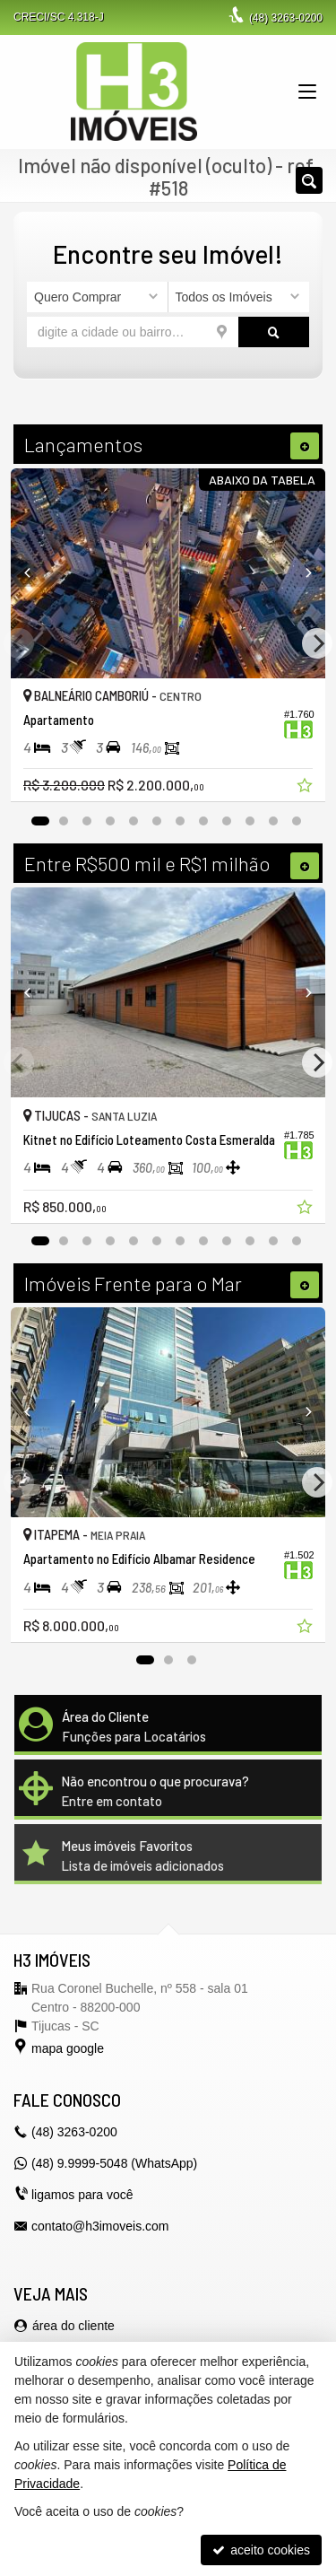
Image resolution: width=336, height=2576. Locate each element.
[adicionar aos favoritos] (306, 788)
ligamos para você (82, 2194)
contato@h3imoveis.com (100, 2226)
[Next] (301, 573)
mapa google (67, 2048)
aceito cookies (261, 2550)
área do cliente (73, 2325)
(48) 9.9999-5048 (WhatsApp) (114, 2163)
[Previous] (34, 573)
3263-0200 (286, 18)
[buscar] (273, 332)
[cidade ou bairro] (132, 332)
